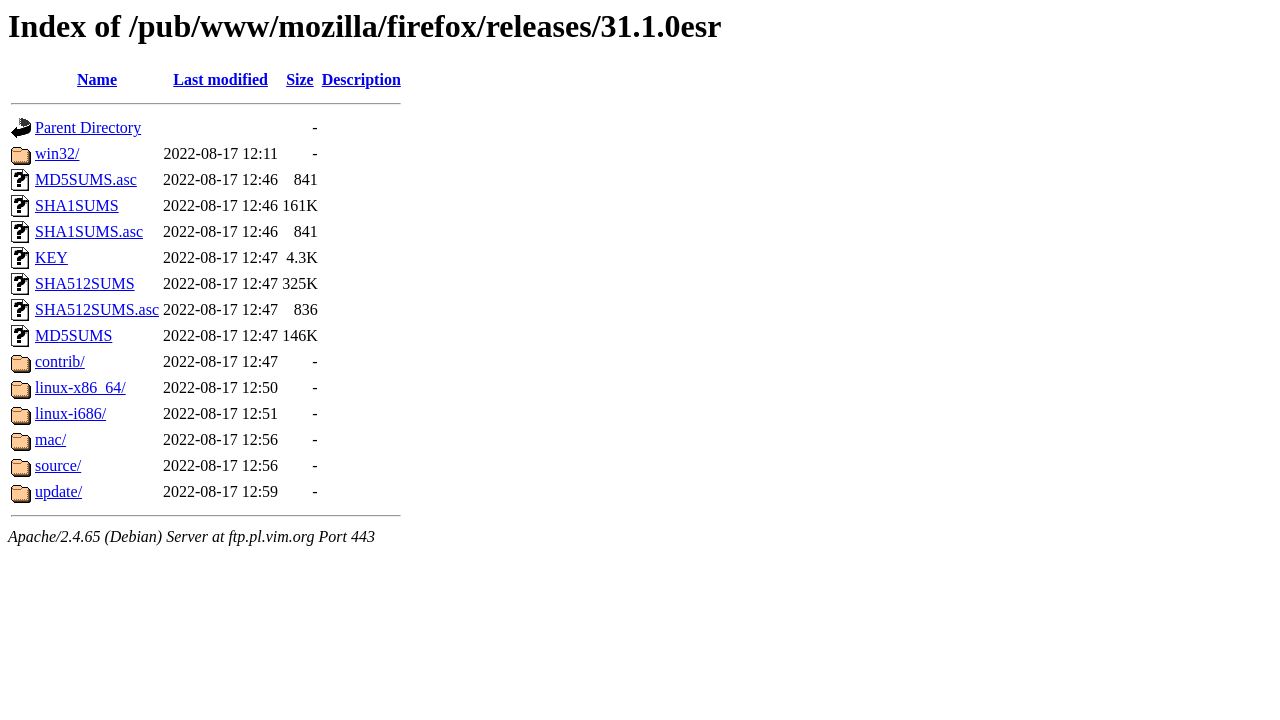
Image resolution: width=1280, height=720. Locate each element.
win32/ (57, 153)
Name (97, 79)
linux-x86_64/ (80, 387)
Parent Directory (88, 127)
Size (300, 79)
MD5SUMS (73, 335)
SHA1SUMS (77, 205)
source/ (58, 465)
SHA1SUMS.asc (89, 231)
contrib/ (60, 361)
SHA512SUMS (85, 283)
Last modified (220, 79)
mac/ (50, 439)
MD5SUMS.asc (86, 179)
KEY (51, 257)
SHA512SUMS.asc (97, 309)
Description (361, 79)
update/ (58, 491)
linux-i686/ (70, 413)
